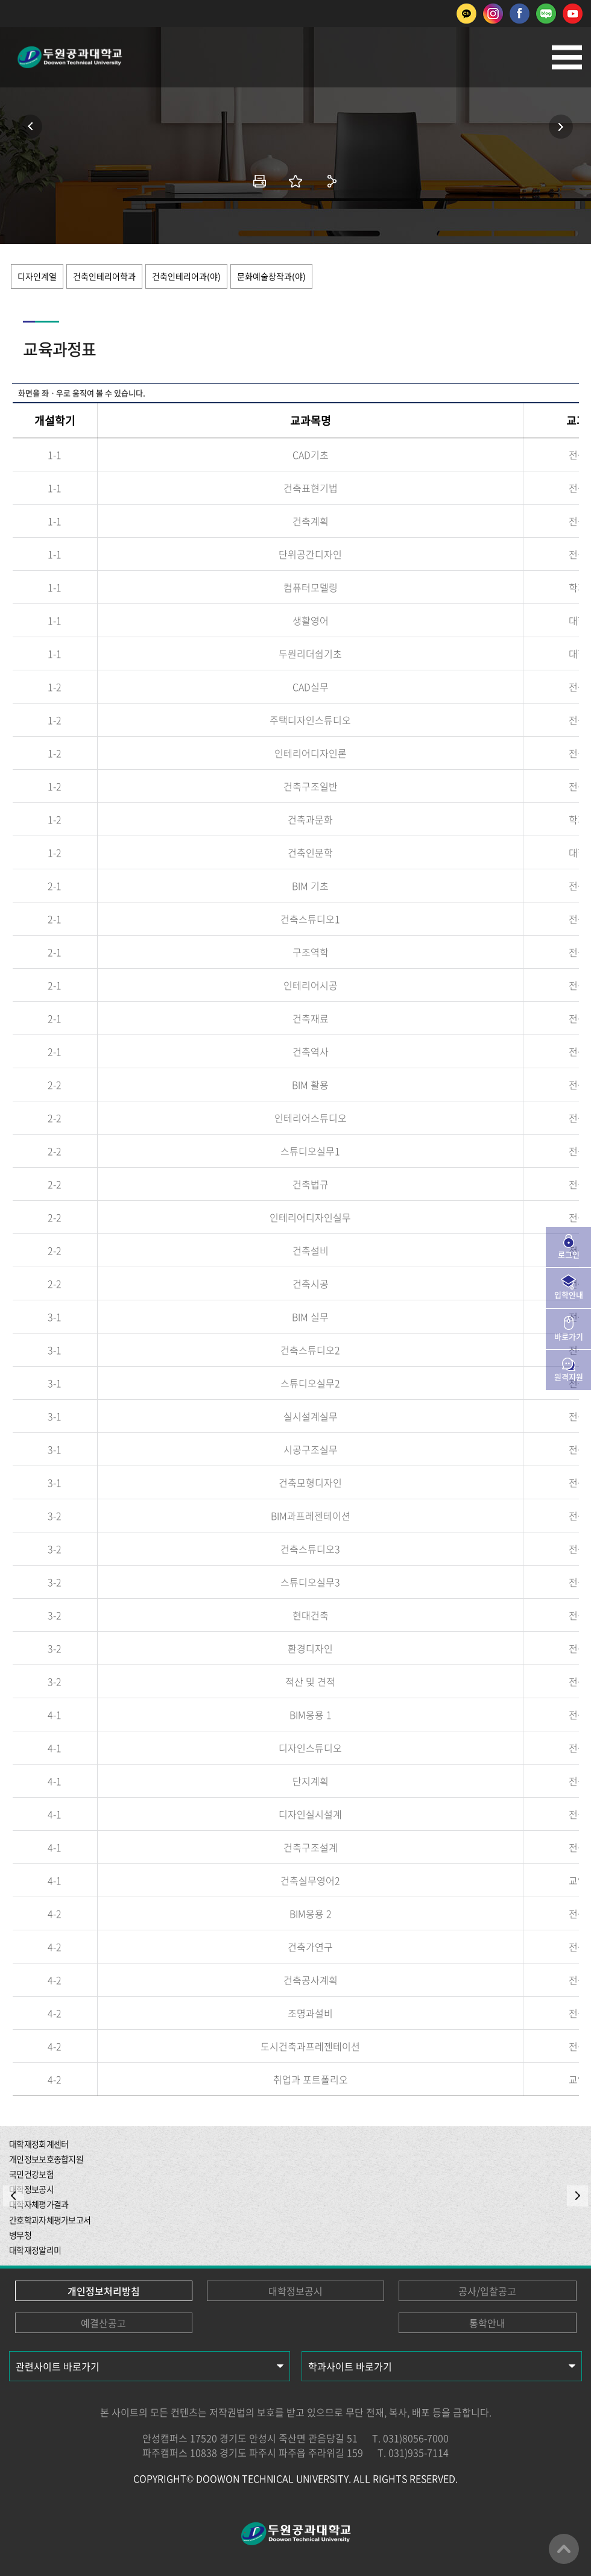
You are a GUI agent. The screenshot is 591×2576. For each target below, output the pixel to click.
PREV (13, 2195)
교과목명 (310, 420)
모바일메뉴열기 (567, 57)
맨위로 (564, 2549)
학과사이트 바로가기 (350, 2366)
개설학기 (54, 420)
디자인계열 (37, 276)
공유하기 (332, 181)
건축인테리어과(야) (186, 276)
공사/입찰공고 (487, 2291)
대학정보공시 (295, 2291)
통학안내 (487, 2323)
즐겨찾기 (295, 181)
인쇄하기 (259, 181)
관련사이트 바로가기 (58, 2366)
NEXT (577, 2195)
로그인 (569, 1254)
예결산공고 (103, 2323)
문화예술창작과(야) (271, 276)
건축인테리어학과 (104, 276)
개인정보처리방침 (104, 2291)
